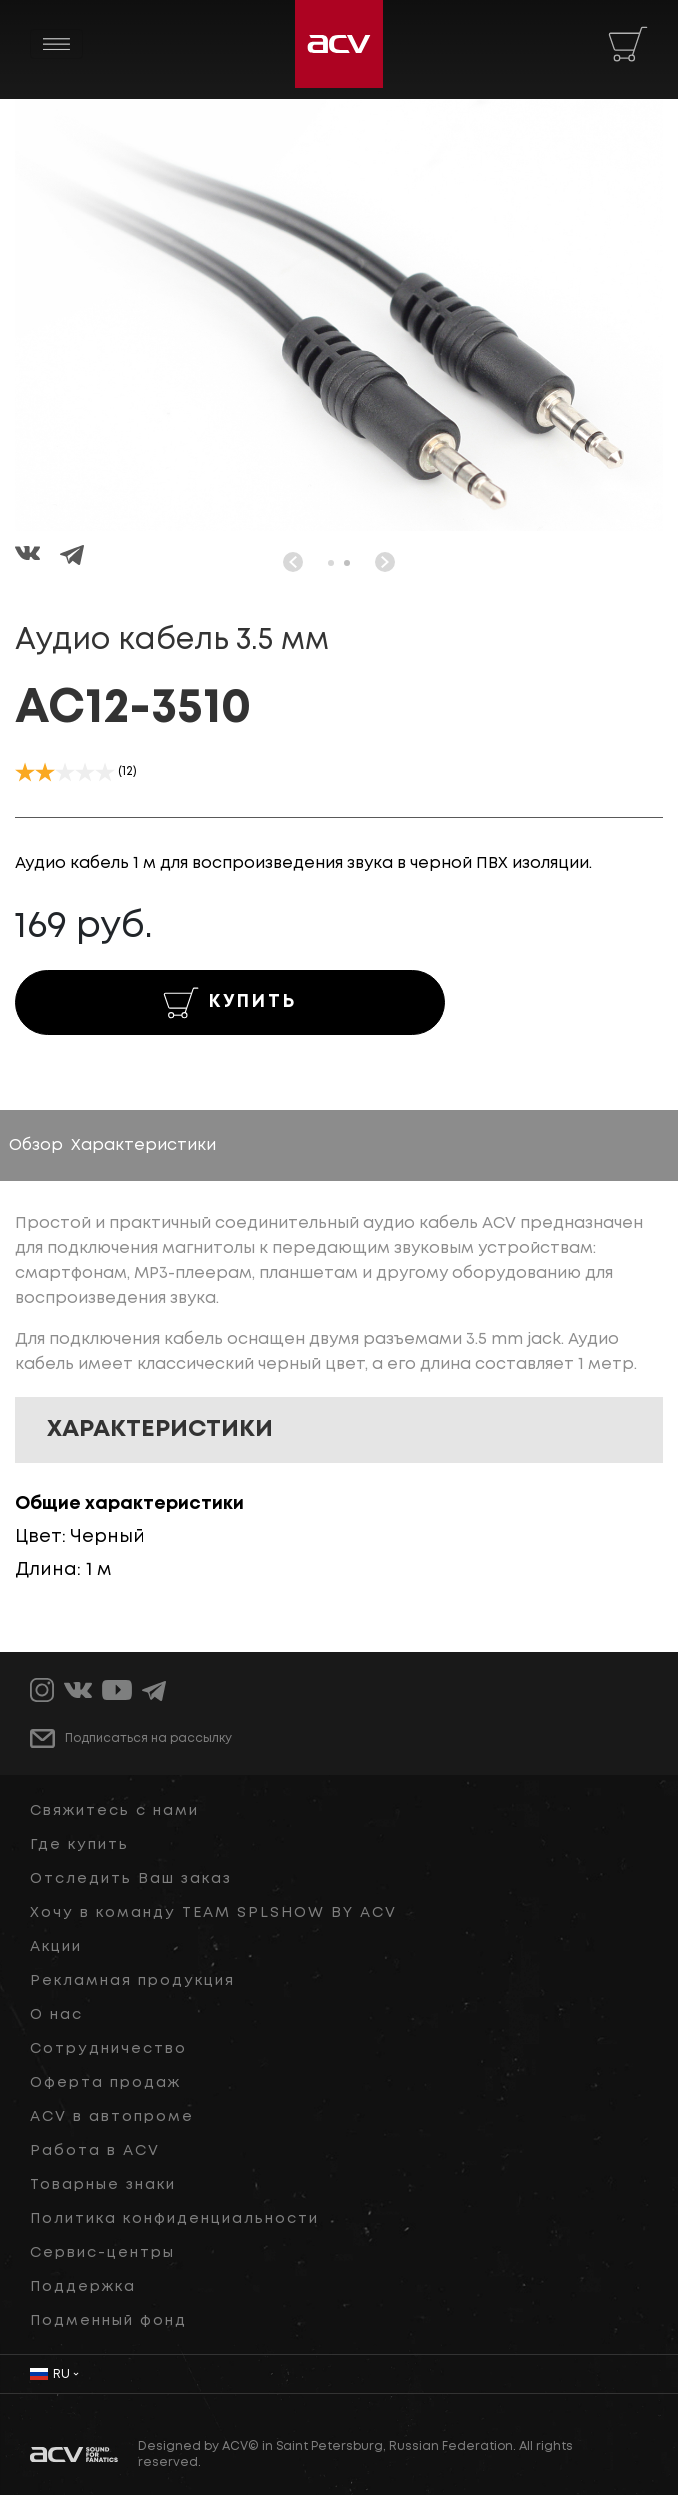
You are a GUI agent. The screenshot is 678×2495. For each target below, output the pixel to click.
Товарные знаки (103, 2185)
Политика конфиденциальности (174, 2219)
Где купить (79, 1845)
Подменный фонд (108, 2321)
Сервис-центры (102, 2253)
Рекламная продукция (132, 1981)
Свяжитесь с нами (114, 1811)
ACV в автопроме (112, 2117)
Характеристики (143, 1145)
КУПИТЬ (230, 1003)
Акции (56, 1947)
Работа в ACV (95, 2151)
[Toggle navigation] (56, 44)
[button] (331, 563)
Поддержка (83, 2287)
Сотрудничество (108, 2049)
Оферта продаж (105, 2083)
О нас (56, 2015)
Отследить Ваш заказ (131, 1879)
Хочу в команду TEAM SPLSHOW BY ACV (213, 1913)
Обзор (36, 1145)
